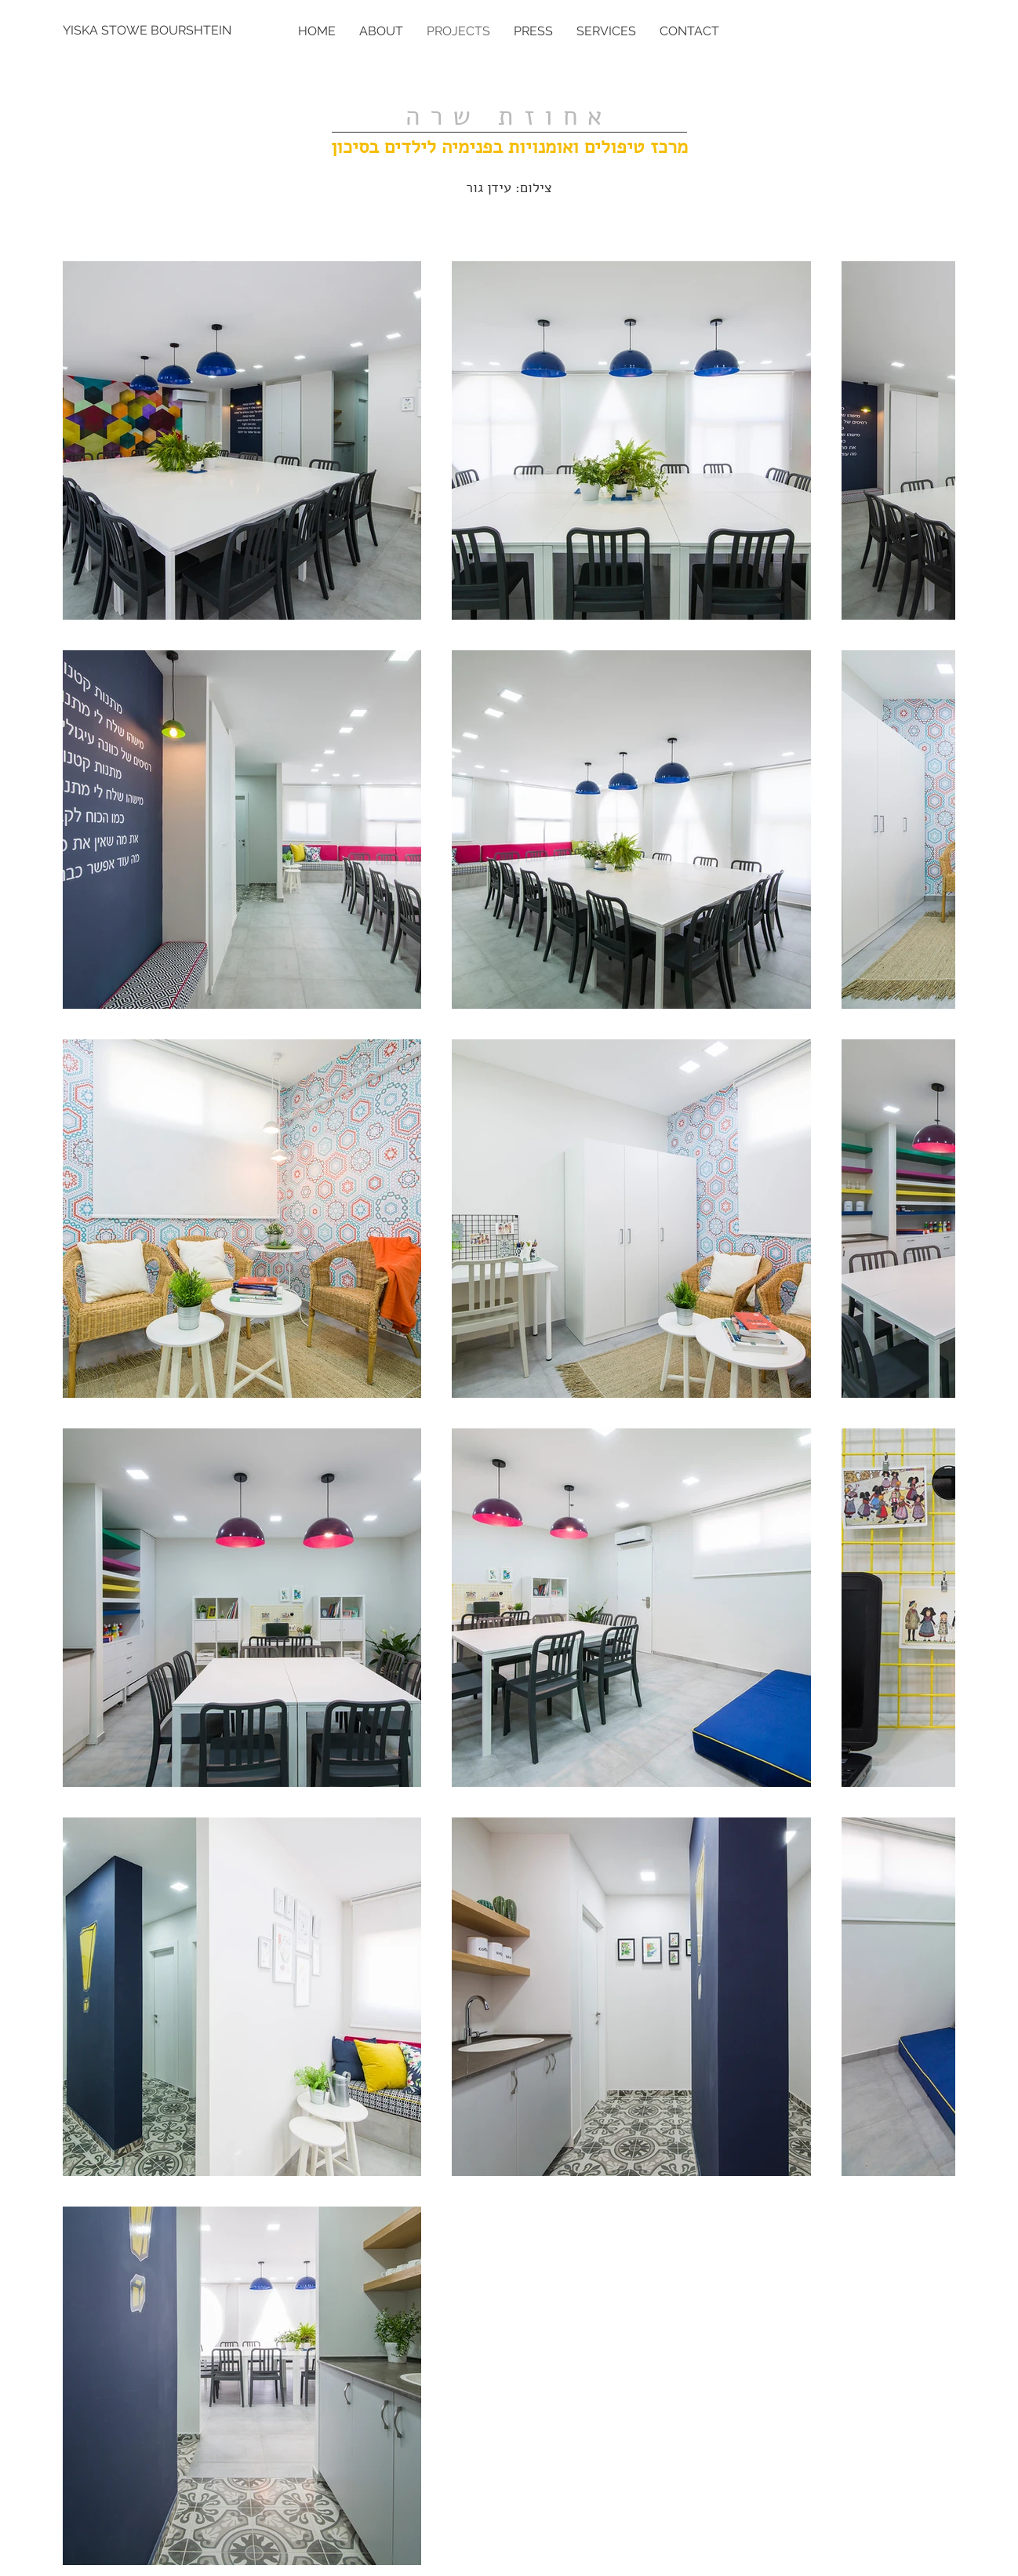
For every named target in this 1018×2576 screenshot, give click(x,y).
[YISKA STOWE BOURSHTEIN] (148, 30)
